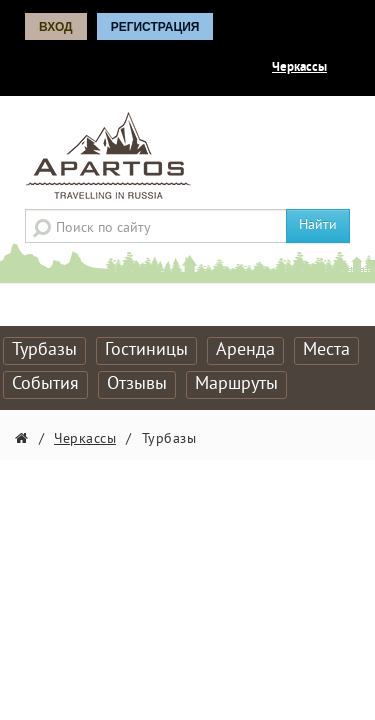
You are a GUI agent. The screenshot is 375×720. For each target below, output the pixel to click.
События (45, 384)
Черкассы (299, 68)
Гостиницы (146, 350)
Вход (56, 27)
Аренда (245, 350)
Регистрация (155, 27)
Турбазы (44, 350)
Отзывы (137, 384)
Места (326, 350)
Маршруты (236, 384)
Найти (318, 225)
